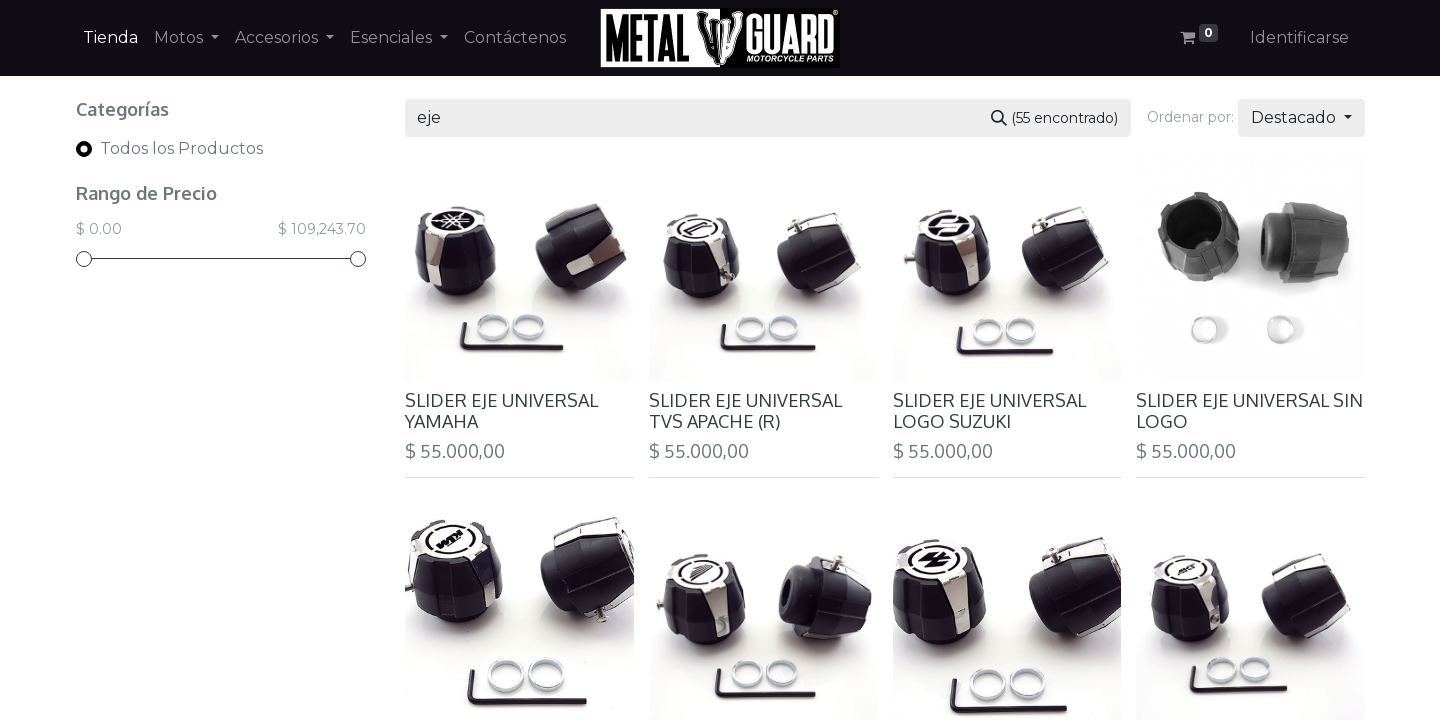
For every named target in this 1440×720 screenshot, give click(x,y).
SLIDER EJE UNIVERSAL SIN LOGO (1249, 411)
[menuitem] (110, 38)
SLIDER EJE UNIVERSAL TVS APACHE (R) (745, 411)
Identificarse (1299, 37)
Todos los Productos (181, 148)
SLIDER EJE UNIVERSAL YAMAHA (501, 411)
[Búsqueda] (1054, 118)
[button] (1301, 118)
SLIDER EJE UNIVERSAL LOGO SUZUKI (989, 411)
